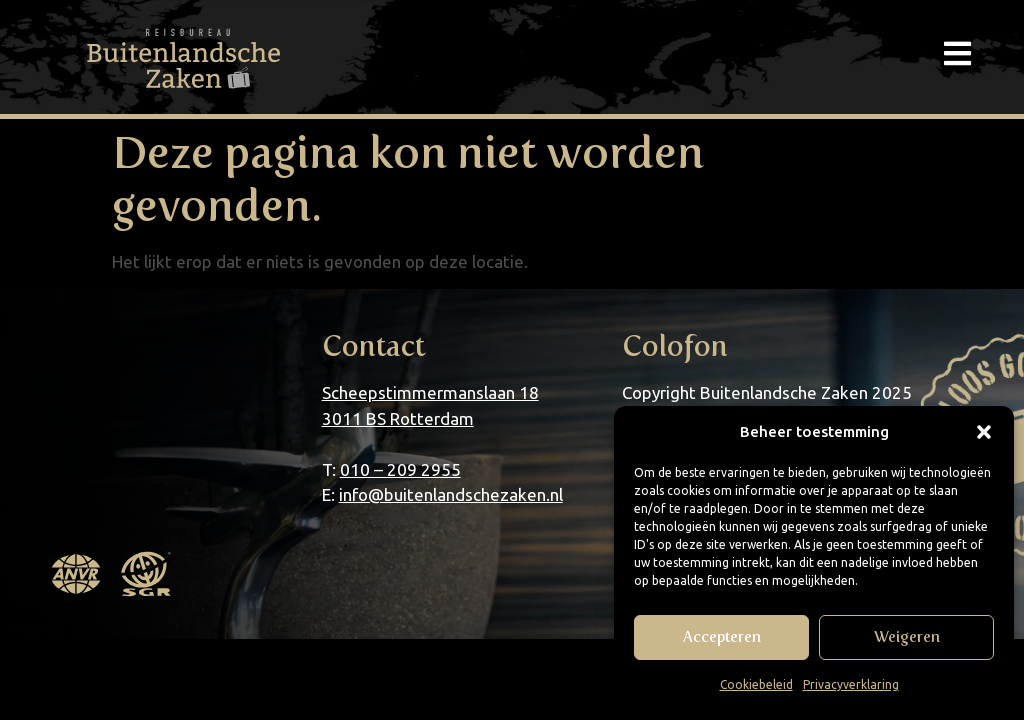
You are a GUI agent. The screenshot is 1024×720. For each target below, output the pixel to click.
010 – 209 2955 (400, 469)
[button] (984, 432)
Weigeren (907, 637)
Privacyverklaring (851, 684)
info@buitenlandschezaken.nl (451, 494)
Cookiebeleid (756, 684)
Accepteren (722, 637)
